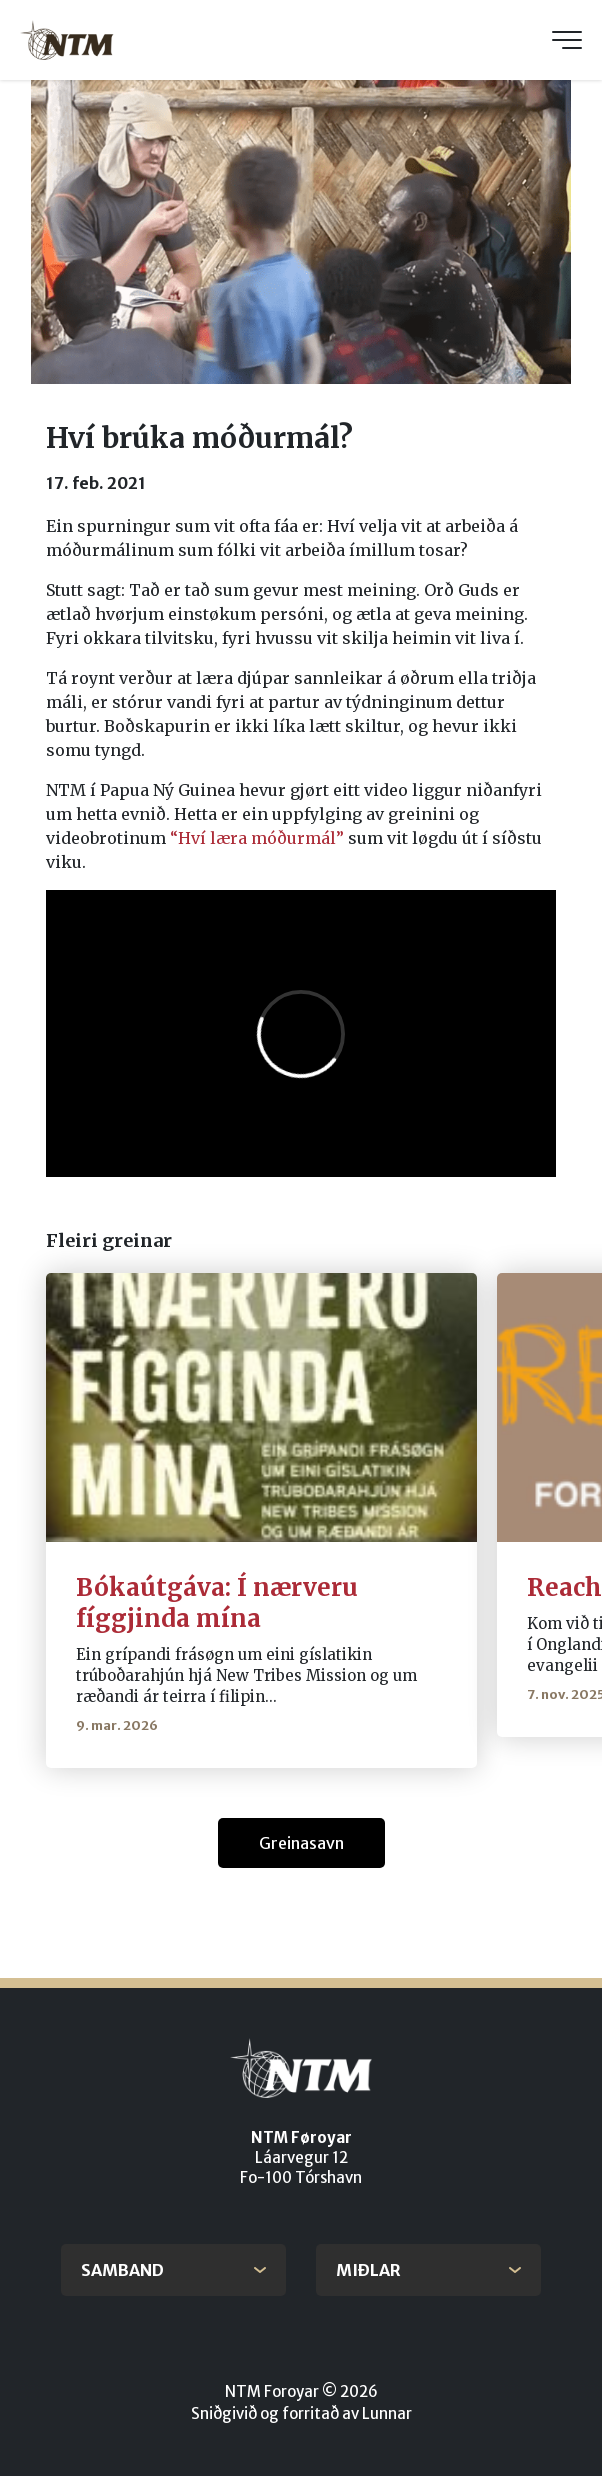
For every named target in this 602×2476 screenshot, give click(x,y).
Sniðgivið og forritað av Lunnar (301, 2413)
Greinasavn (301, 1843)
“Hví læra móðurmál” (257, 838)
